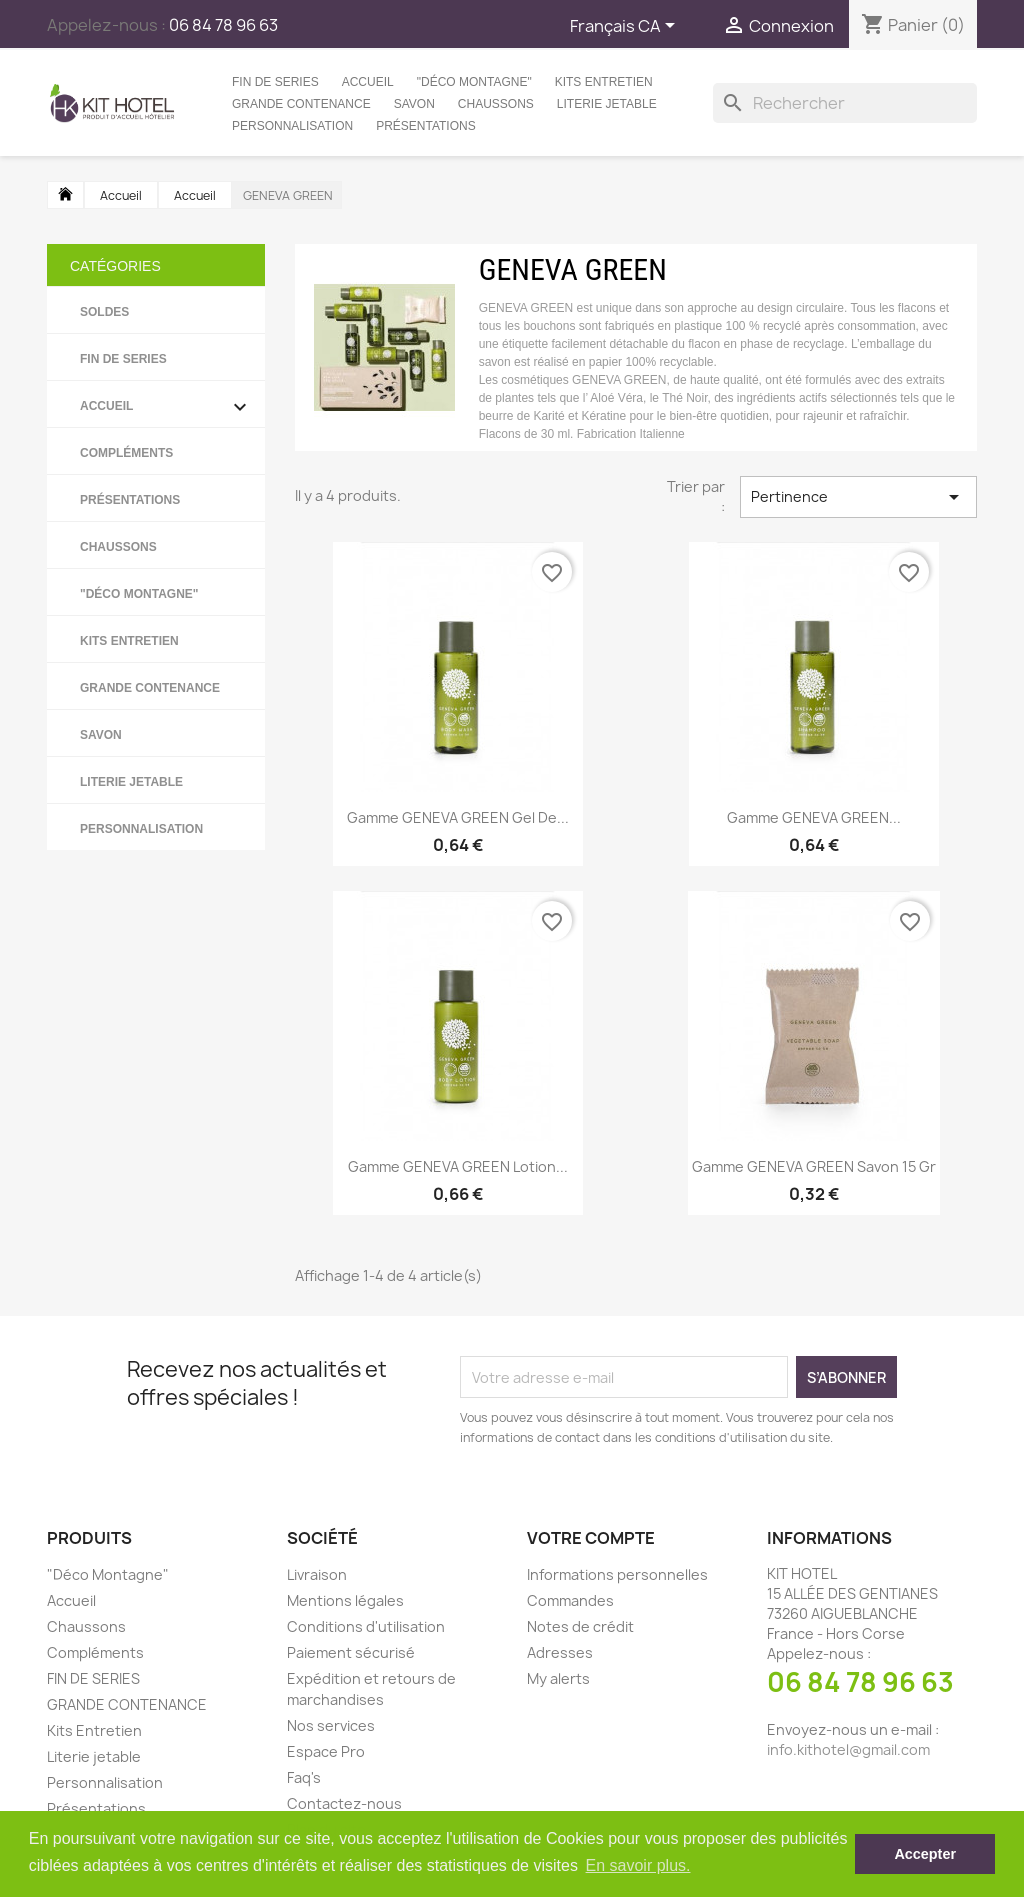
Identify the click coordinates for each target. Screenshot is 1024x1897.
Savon (414, 104)
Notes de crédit (580, 1626)
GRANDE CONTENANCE (301, 104)
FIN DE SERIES (275, 82)
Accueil (368, 82)
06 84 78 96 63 (860, 1682)
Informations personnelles (617, 1574)
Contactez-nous (344, 1803)
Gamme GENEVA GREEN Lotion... (458, 1166)
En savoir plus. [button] (638, 1865)
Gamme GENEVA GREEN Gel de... (458, 817)
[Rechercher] (845, 103)
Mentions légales (345, 1600)
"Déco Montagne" (474, 82)
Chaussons (496, 104)
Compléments (126, 453)
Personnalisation (292, 126)
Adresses (560, 1652)
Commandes (570, 1600)
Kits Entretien (604, 82)
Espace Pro (326, 1751)
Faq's (304, 1777)
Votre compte (591, 1538)
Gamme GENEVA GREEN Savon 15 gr (814, 1166)
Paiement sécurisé (351, 1652)
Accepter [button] (925, 1854)
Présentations (426, 126)
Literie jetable (607, 104)
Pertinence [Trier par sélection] (858, 497)
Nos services (331, 1725)
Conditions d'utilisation (366, 1626)
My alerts (558, 1678)
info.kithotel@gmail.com (848, 1749)
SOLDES (104, 312)
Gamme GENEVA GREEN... (814, 817)
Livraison (317, 1574)
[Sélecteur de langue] (626, 27)
